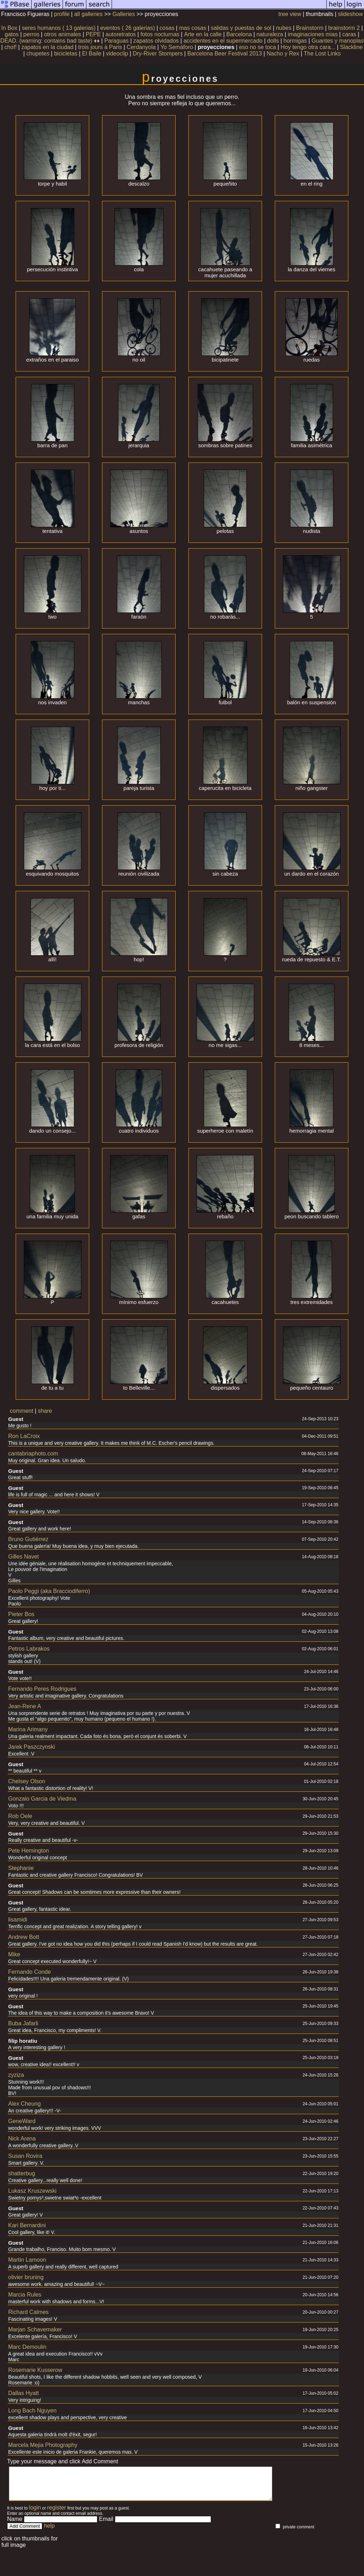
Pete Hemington (28, 1851)
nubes (283, 28)
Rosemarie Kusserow (35, 2370)
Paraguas (117, 41)
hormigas (295, 41)
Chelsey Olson (26, 1781)
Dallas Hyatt (23, 2393)
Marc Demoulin (27, 2347)
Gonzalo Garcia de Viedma (42, 1799)
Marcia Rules (24, 2295)
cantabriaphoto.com (33, 1453)
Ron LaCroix (24, 1436)
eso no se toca (257, 47)
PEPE (93, 34)
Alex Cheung (24, 2104)
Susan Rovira (25, 2156)
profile (62, 14)
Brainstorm (309, 28)
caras (349, 34)
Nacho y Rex (283, 53)
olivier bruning (26, 2277)
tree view (289, 14)
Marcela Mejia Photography (42, 2445)
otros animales (62, 34)
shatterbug (21, 2173)
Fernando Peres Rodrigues (42, 1689)
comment (21, 1411)
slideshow (350, 14)
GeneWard (22, 2121)
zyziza (16, 2075)
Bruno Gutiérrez (28, 1539)
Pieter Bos (21, 1614)
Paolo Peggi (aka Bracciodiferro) (49, 1591)
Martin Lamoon (27, 2260)
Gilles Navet (23, 1557)
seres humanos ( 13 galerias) (59, 28)
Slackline (351, 47)
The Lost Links (322, 53)
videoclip (117, 53)
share (45, 1411)
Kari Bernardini (27, 2225)
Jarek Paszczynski (31, 1747)
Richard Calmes (28, 2312)
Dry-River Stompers (157, 53)
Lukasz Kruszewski (32, 2191)
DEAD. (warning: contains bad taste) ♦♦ (50, 41)
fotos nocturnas (159, 34)
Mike (14, 1954)
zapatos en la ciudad (47, 47)
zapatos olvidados (156, 41)
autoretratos (121, 34)
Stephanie (21, 1868)
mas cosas (192, 28)
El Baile (91, 53)
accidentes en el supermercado (222, 41)
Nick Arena (22, 2139)
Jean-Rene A (24, 1706)
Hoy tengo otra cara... (308, 47)
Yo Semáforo (176, 47)
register (56, 2514)
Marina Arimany (28, 1729)
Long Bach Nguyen (32, 2410)
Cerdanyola (141, 47)
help (49, 2532)
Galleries (123, 14)
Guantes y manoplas (337, 41)
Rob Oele (20, 1816)
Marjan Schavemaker (35, 2329)
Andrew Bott (23, 1937)
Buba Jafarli (23, 2023)
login (35, 2514)
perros (31, 34)
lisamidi (17, 1920)
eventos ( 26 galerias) (127, 28)
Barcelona (239, 34)
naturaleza (270, 34)
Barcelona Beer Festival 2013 (224, 53)
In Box (9, 28)
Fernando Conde (29, 1972)
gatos (11, 34)
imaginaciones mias (313, 34)
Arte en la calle (203, 34)
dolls (273, 41)
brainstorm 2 (344, 28)
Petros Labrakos (29, 1649)
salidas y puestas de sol (241, 28)
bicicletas (65, 53)
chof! (10, 47)
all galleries (88, 14)
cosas (167, 28)
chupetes (37, 53)
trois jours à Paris (100, 47)
